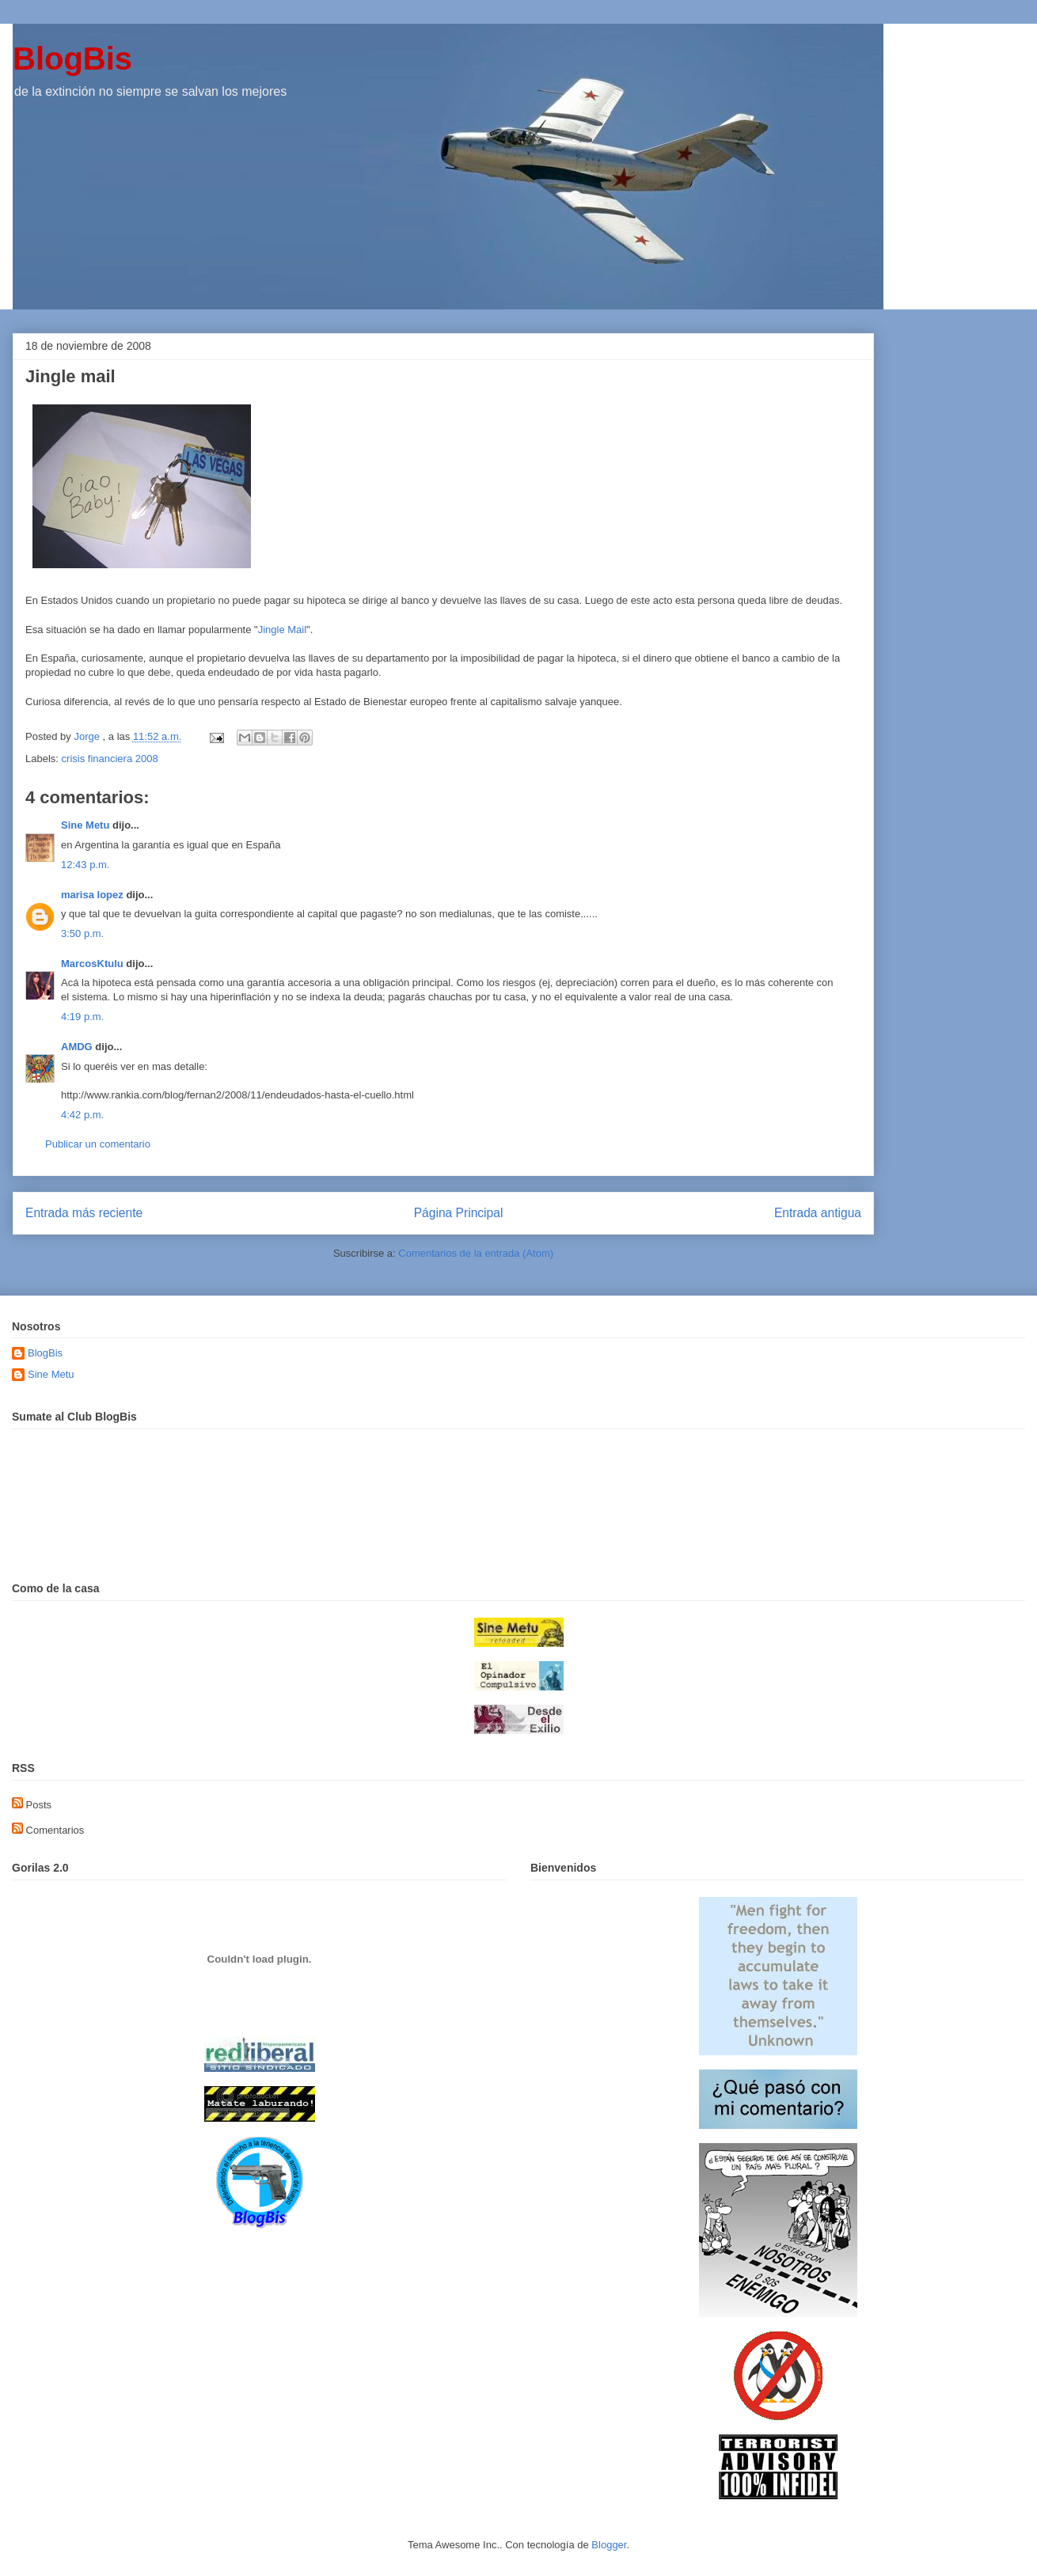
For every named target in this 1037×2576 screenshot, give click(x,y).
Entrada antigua (817, 1213)
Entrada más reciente (83, 1213)
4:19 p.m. (82, 1016)
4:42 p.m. (82, 1115)
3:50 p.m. (82, 933)
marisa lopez (92, 895)
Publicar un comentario (97, 1144)
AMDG (77, 1047)
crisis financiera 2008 (110, 758)
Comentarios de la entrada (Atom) (475, 1253)
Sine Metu (85, 825)
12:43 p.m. (85, 865)
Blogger (608, 2545)
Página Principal (458, 1213)
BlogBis (72, 58)
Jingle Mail (282, 629)
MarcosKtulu (92, 963)
